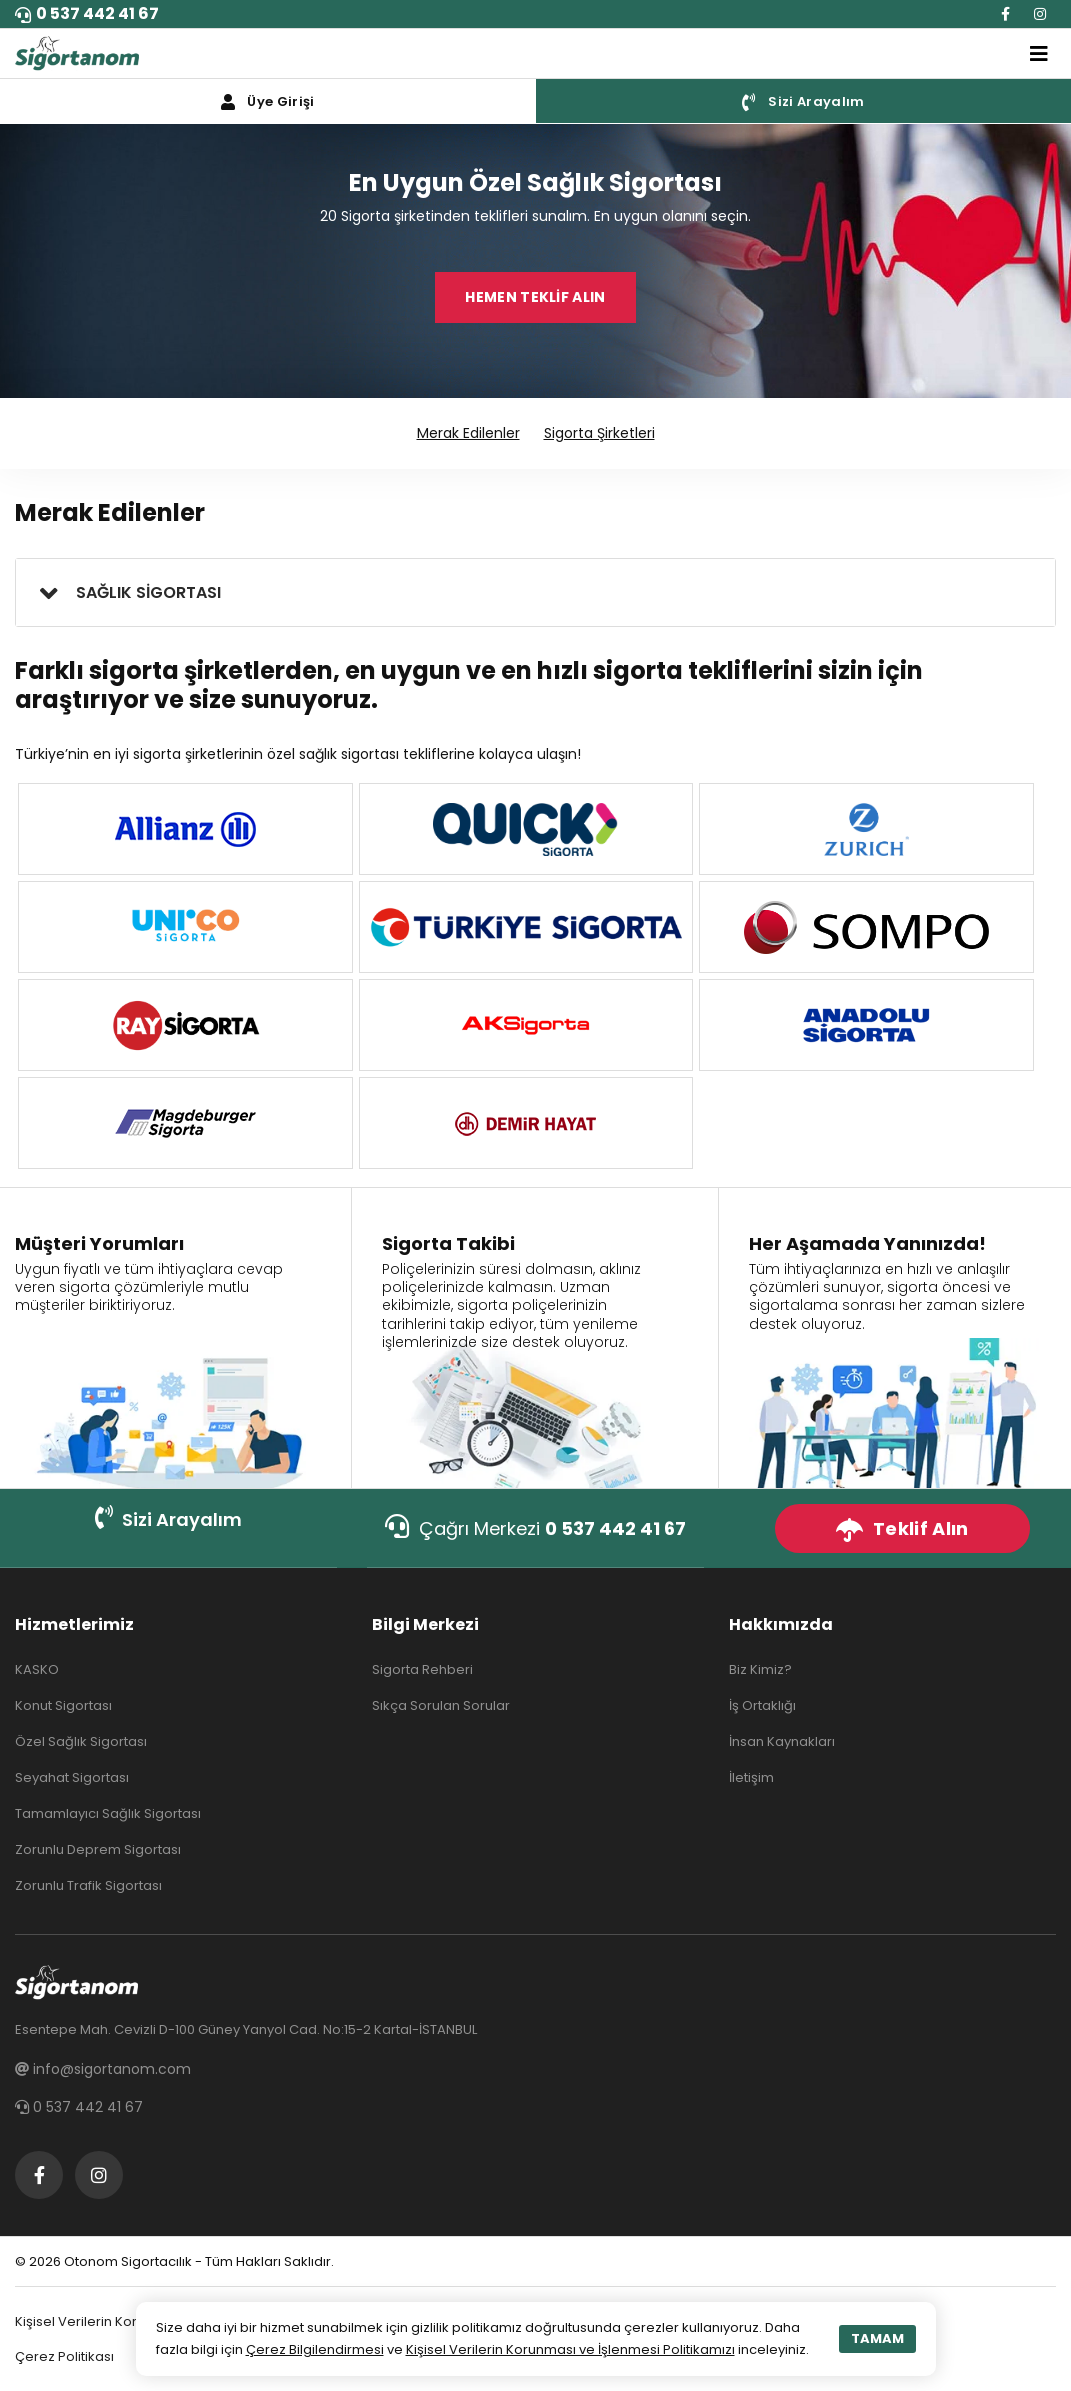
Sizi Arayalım (168, 1518)
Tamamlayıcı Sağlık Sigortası (108, 1813)
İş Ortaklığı (762, 1705)
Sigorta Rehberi (422, 1669)
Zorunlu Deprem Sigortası (98, 1849)
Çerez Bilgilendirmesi (315, 2349)
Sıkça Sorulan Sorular (441, 1705)
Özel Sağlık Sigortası (81, 1741)
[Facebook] (1005, 14)
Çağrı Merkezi (535, 1527)
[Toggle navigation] (1039, 54)
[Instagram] (1040, 14)
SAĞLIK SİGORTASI (148, 592)
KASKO (37, 1669)
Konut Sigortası (63, 1705)
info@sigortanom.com (103, 2069)
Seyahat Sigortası (72, 1777)
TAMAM (877, 2338)
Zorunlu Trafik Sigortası (88, 1885)
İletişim (751, 1777)
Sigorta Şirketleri (599, 433)
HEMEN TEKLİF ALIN (535, 297)
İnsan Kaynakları (782, 1741)
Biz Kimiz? (760, 1669)
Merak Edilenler (468, 433)
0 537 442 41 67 (87, 13)
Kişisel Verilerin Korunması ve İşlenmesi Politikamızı (570, 2349)
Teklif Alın (902, 1529)
